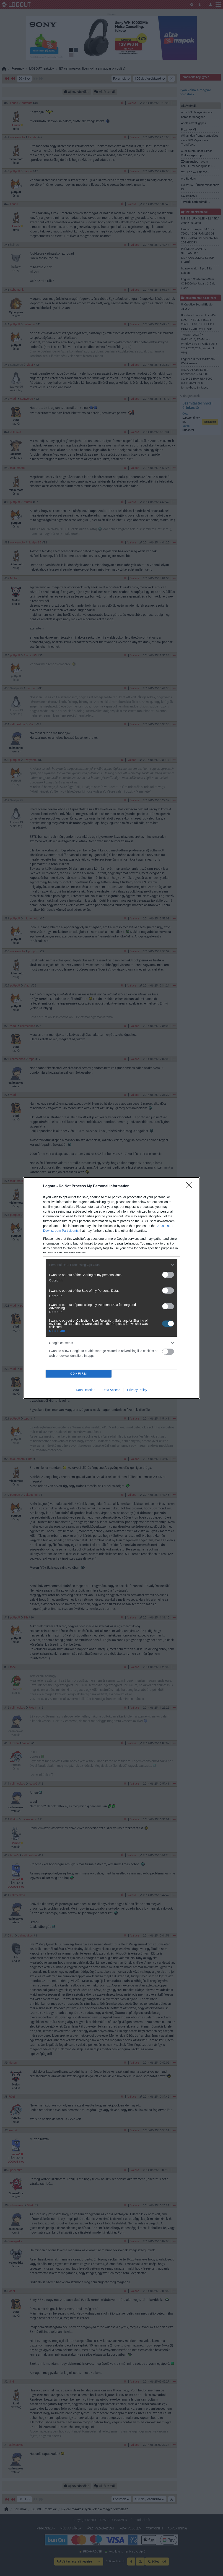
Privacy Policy (137, 1390)
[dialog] (111, 1288)
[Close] (190, 1186)
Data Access (111, 1390)
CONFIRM (78, 1373)
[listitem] (111, 1264)
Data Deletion (85, 1390)
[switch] (168, 1275)
